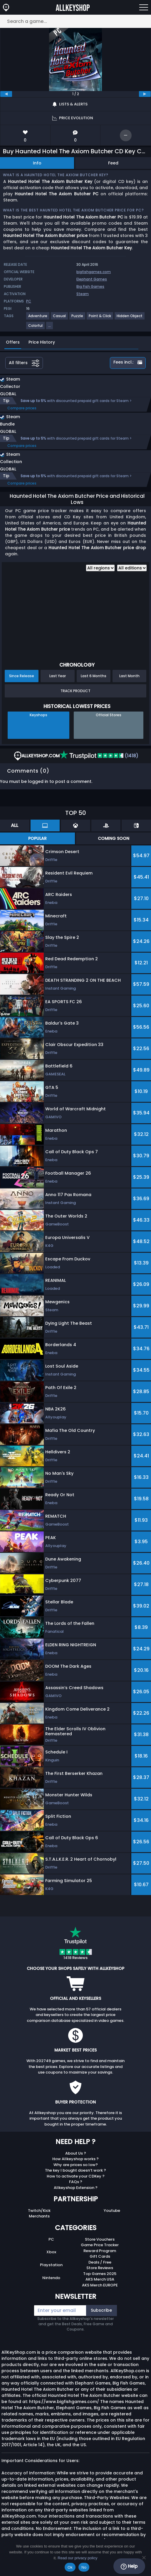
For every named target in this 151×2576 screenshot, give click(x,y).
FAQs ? (75, 2182)
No (83, 2567)
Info (37, 163)
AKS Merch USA (99, 2279)
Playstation (51, 2265)
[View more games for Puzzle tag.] (77, 318)
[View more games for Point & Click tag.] (100, 318)
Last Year (57, 675)
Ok (70, 2567)
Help (129, 2566)
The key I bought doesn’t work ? (75, 2170)
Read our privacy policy (77, 2558)
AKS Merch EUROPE (100, 2285)
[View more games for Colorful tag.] (35, 327)
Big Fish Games (90, 286)
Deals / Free (99, 2262)
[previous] (6, 94)
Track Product (75, 690)
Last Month (129, 675)
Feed (113, 163)
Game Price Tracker (100, 2245)
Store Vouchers (100, 2239)
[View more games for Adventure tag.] (38, 318)
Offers (13, 342)
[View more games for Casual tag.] (59, 318)
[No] (144, 2557)
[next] (145, 94)
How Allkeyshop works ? (75, 2159)
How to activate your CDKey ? (76, 2176)
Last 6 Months (93, 675)
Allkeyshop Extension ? (76, 2187)
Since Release (21, 675)
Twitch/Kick (39, 2210)
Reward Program (99, 2251)
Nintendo (51, 2278)
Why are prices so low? (75, 2165)
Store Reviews (99, 2268)
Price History (41, 342)
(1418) (99, 756)
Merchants (39, 2216)
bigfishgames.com (93, 271)
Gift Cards (100, 2256)
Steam (82, 293)
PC (51, 2239)
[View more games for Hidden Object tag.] (130, 318)
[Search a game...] (75, 21)
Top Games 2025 (99, 2273)
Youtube (112, 2210)
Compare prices (21, 408)
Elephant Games (91, 279)
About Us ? (75, 2153)
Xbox (51, 2252)
